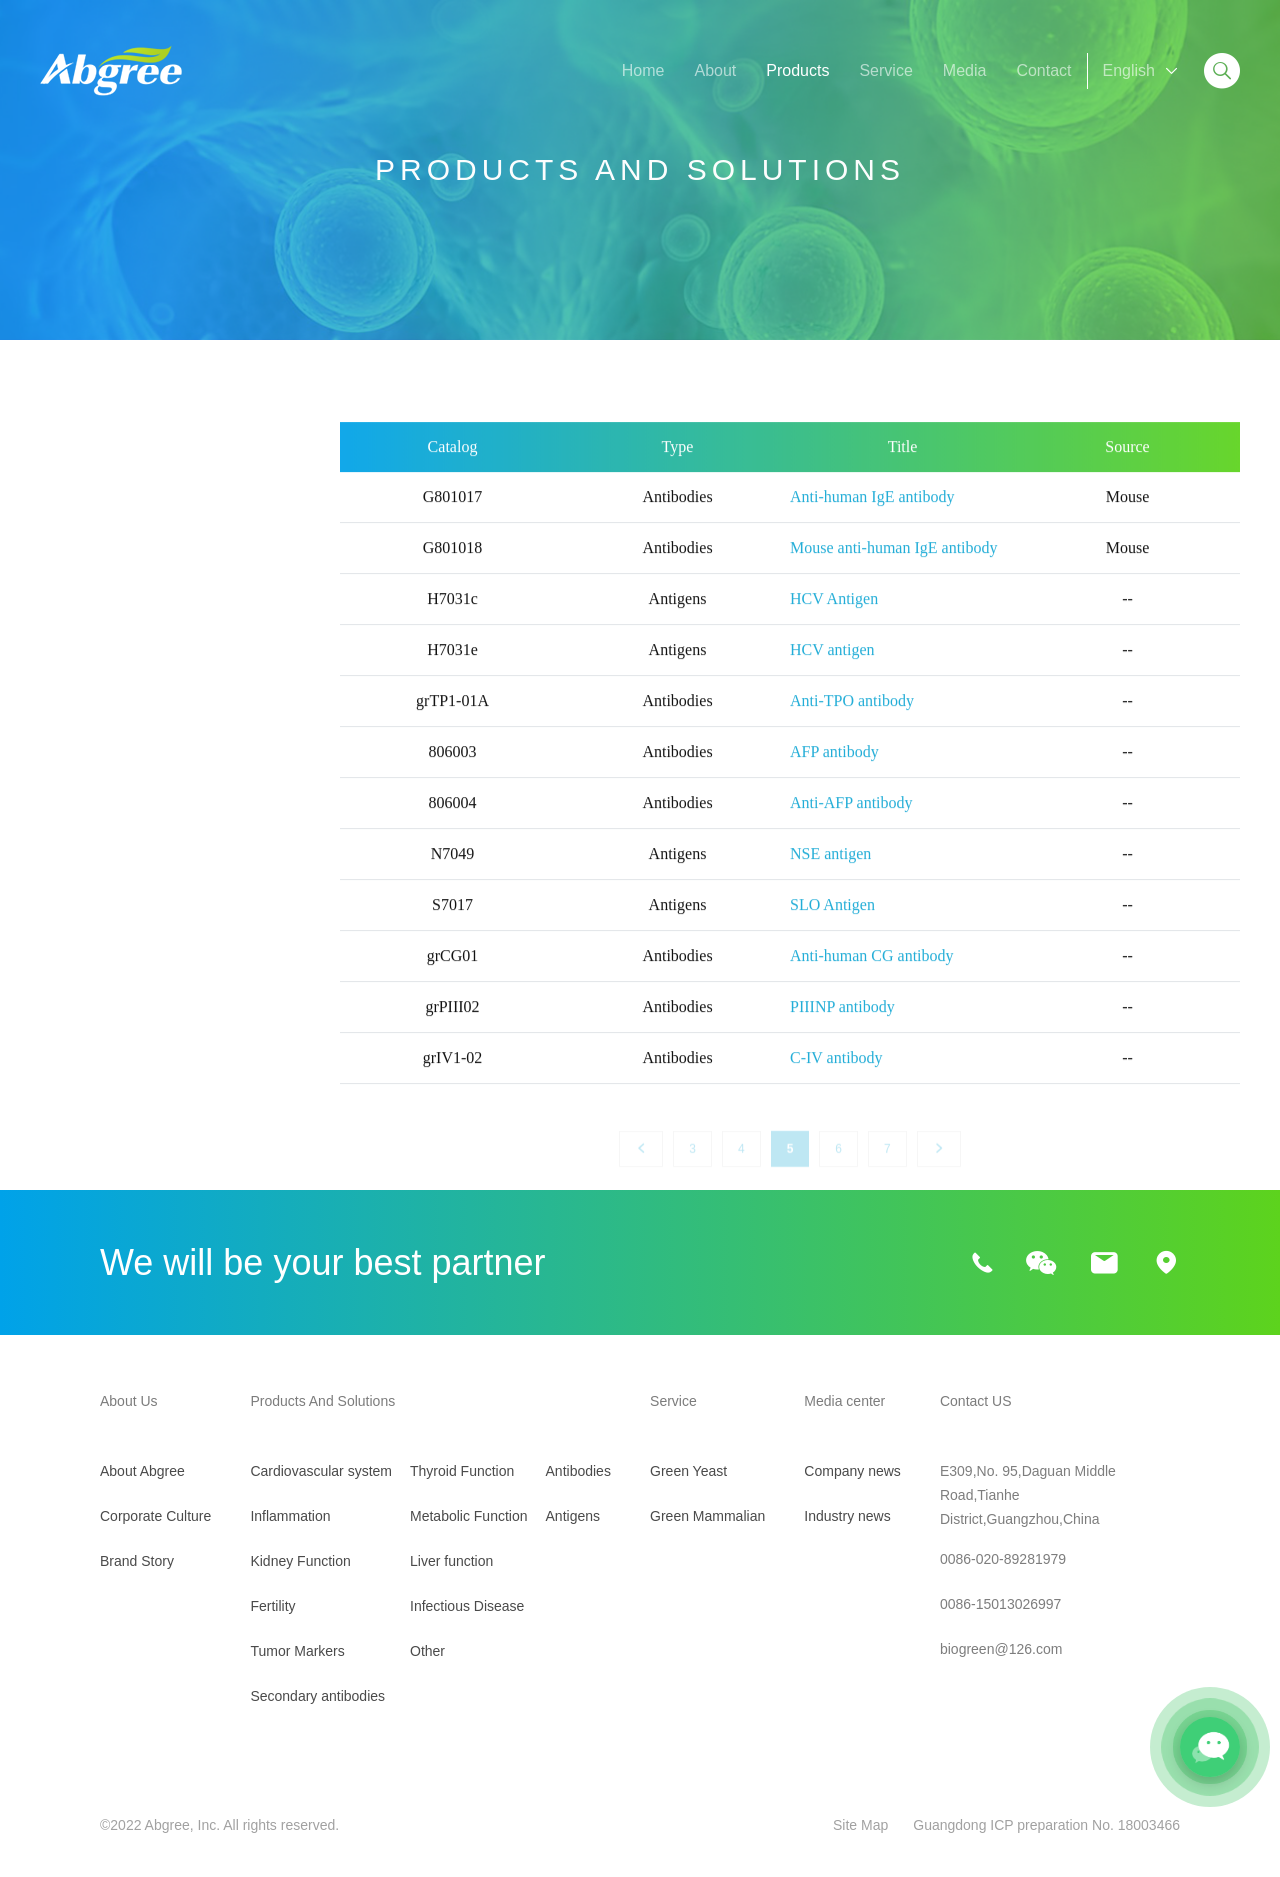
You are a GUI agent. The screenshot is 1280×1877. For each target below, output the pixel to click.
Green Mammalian (707, 1516)
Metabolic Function (107, 869)
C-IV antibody (836, 1079)
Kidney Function (97, 614)
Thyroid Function (99, 818)
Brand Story (137, 1561)
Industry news (847, 1516)
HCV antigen (832, 671)
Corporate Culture (155, 1516)
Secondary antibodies (117, 767)
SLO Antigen (832, 926)
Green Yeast (688, 1471)
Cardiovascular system (121, 512)
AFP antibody (834, 773)
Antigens (573, 1516)
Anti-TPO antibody (852, 722)
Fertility (66, 665)
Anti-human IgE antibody (872, 518)
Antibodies (578, 1471)
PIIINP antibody (842, 1028)
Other (60, 1022)
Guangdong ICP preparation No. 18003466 (1046, 1825)
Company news (852, 1471)
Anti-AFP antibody (851, 824)
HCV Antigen (834, 620)
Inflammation (86, 563)
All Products (82, 461)
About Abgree (142, 1471)
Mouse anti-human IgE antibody (894, 569)
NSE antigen (830, 875)
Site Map (860, 1825)
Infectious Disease (105, 971)
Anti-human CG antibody (872, 977)
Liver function (87, 920)
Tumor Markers (94, 716)
